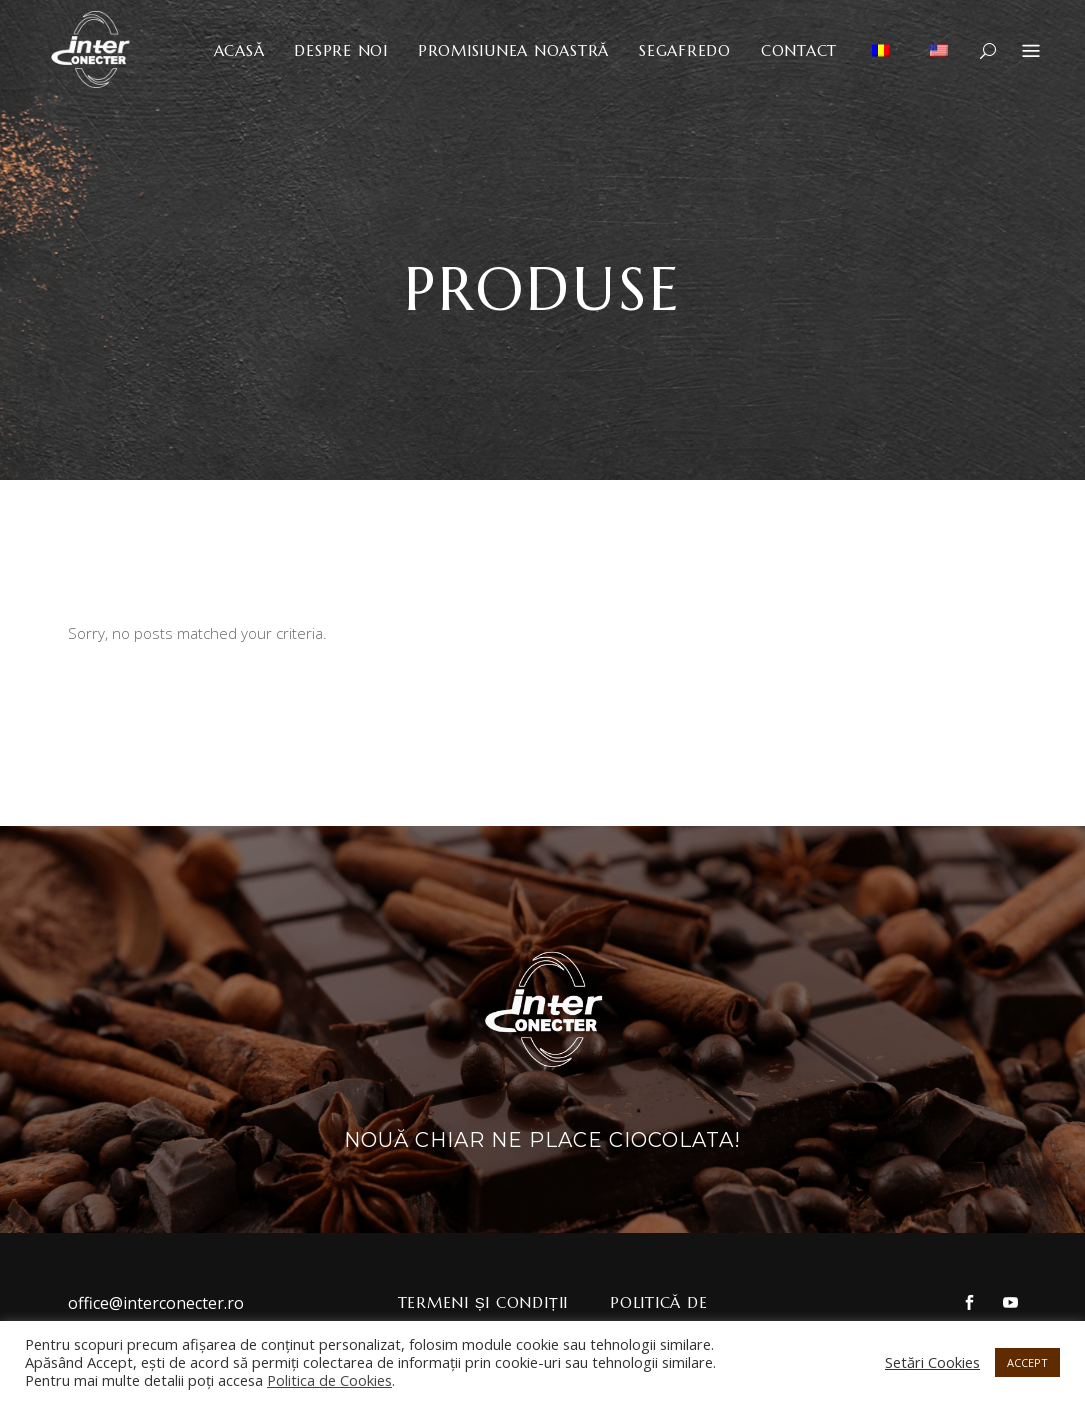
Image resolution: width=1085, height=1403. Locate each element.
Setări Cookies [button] (932, 1362)
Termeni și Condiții (483, 1302)
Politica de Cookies (329, 1380)
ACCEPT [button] (1027, 1362)
